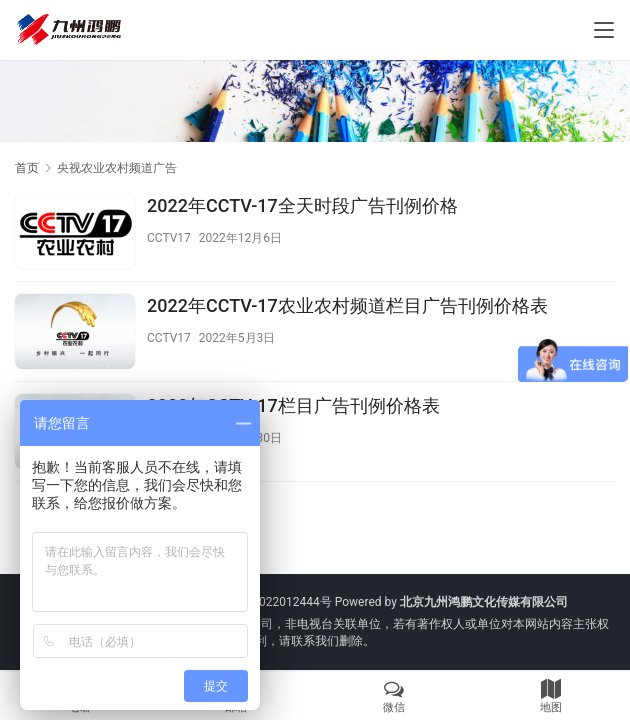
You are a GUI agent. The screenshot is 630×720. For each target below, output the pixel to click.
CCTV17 (169, 238)
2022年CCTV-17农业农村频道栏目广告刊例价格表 (347, 305)
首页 (27, 168)
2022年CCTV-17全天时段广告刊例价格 (302, 205)
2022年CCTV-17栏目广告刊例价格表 (293, 405)
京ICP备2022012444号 (271, 602)
